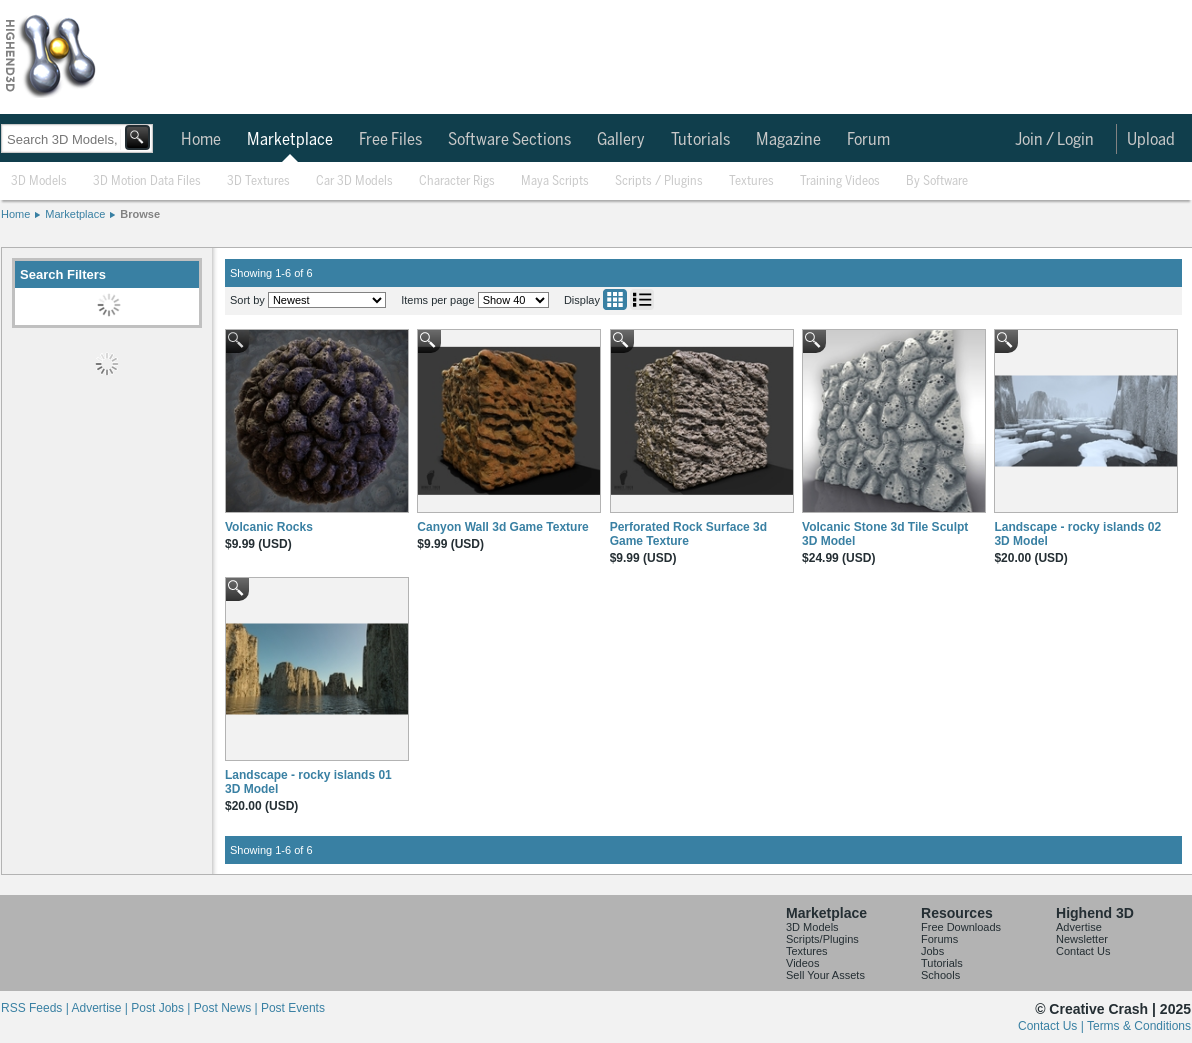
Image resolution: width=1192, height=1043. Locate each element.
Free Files (390, 140)
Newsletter (1082, 939)
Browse (140, 214)
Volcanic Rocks (269, 527)
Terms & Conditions (1139, 1026)
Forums (939, 939)
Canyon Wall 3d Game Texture (502, 527)
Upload (1151, 140)
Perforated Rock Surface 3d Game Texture (688, 534)
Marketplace (290, 140)
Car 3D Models (354, 181)
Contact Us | (1052, 1026)
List (642, 299)
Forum (868, 140)
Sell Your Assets (825, 975)
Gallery (621, 140)
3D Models (39, 181)
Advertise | (101, 1008)
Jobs (932, 951)
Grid (615, 299)
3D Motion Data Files (147, 181)
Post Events (293, 1008)
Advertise (1079, 927)
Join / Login (1054, 140)
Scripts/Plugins (822, 939)
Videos (802, 963)
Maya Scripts (555, 181)
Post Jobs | (162, 1008)
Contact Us (1083, 951)
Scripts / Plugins (659, 181)
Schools (940, 975)
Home (201, 140)
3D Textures (258, 181)
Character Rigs (457, 181)
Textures (751, 181)
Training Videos (840, 181)
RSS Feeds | (36, 1008)
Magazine (788, 140)
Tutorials (700, 140)
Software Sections (509, 140)
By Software (937, 181)
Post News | (227, 1008)
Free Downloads (961, 927)
